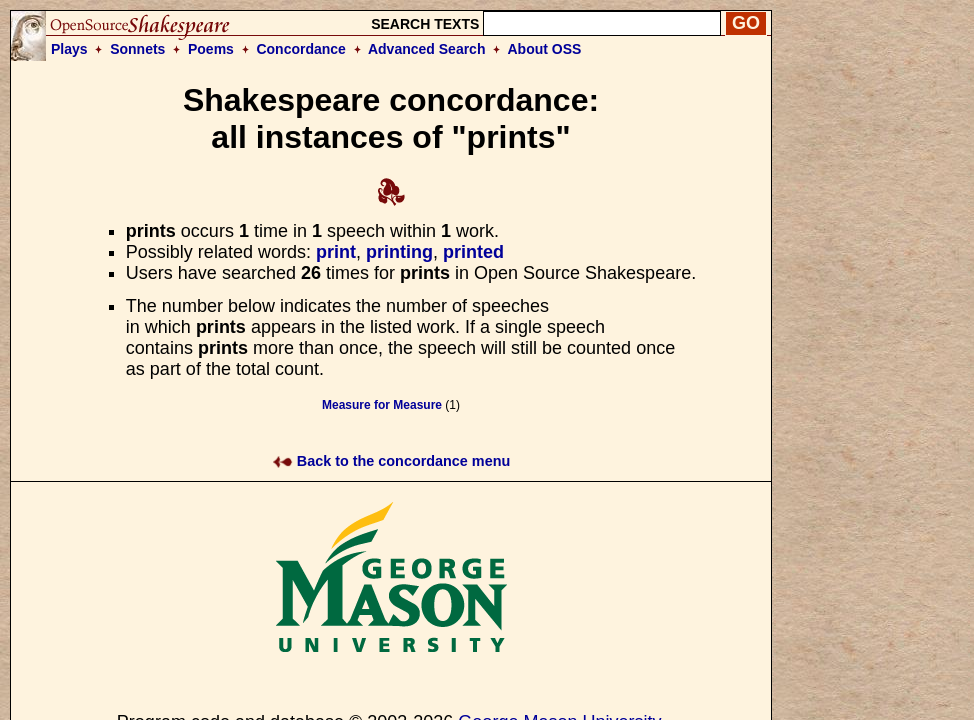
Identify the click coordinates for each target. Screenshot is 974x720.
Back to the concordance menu (391, 461)
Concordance (300, 49)
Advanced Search (427, 49)
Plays (69, 49)
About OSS (545, 49)
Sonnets (137, 49)
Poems (211, 49)
